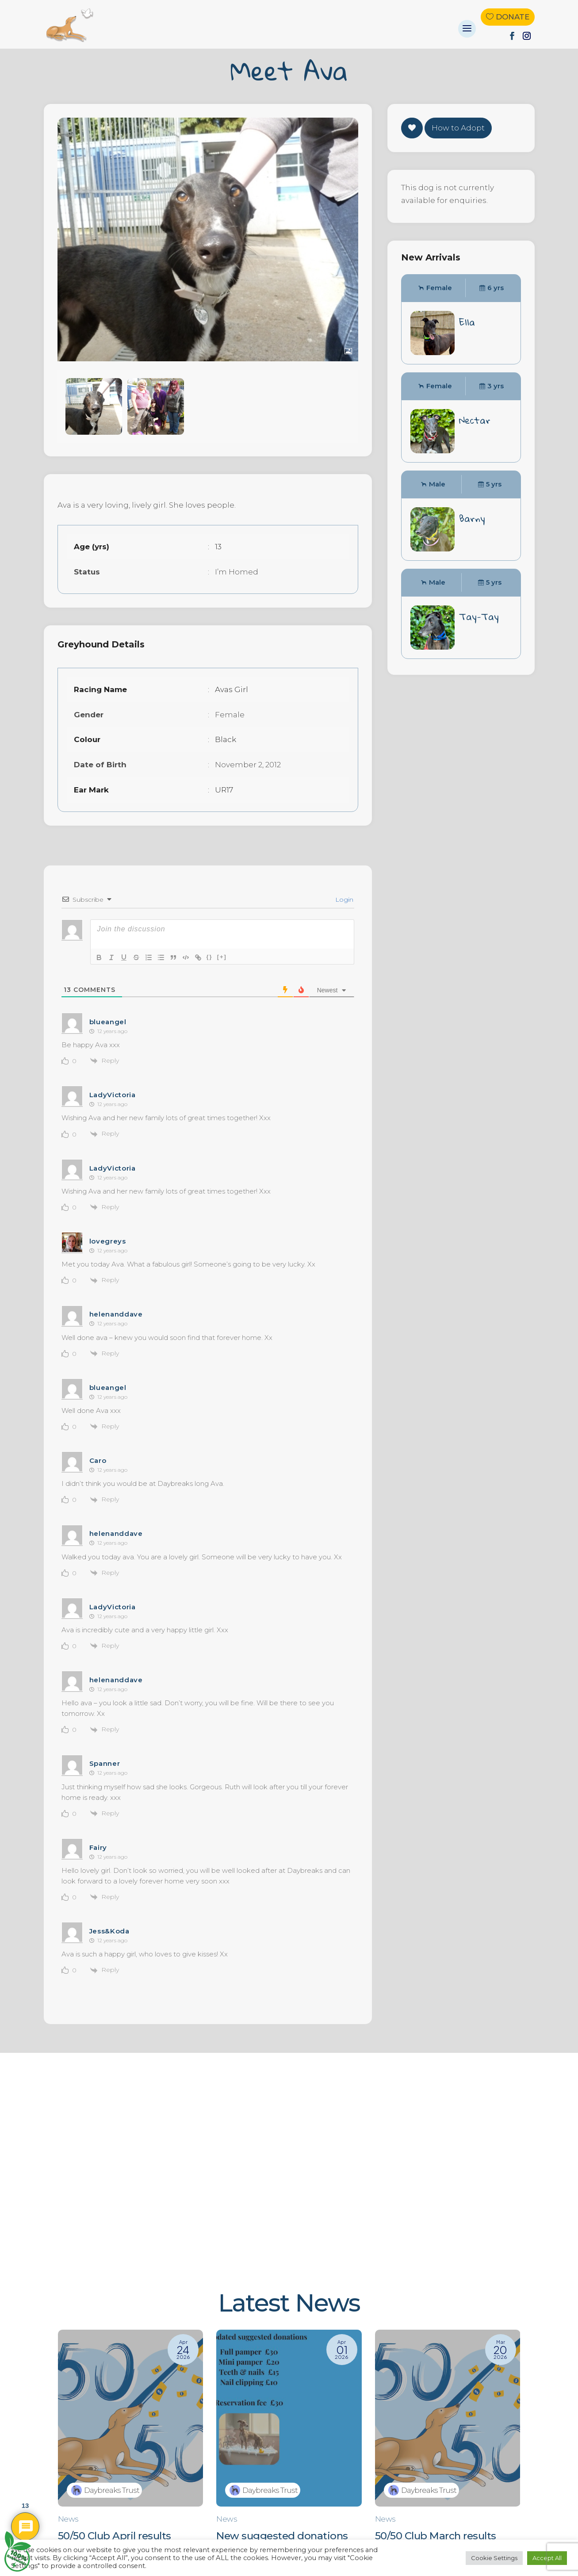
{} (210, 956)
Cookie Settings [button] (494, 2557)
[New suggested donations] (289, 2449)
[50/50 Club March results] (448, 2449)
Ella (467, 322)
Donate (512, 16)
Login (343, 899)
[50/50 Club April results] (130, 2449)
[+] (222, 956)
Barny (472, 518)
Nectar (474, 420)
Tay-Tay (479, 616)
